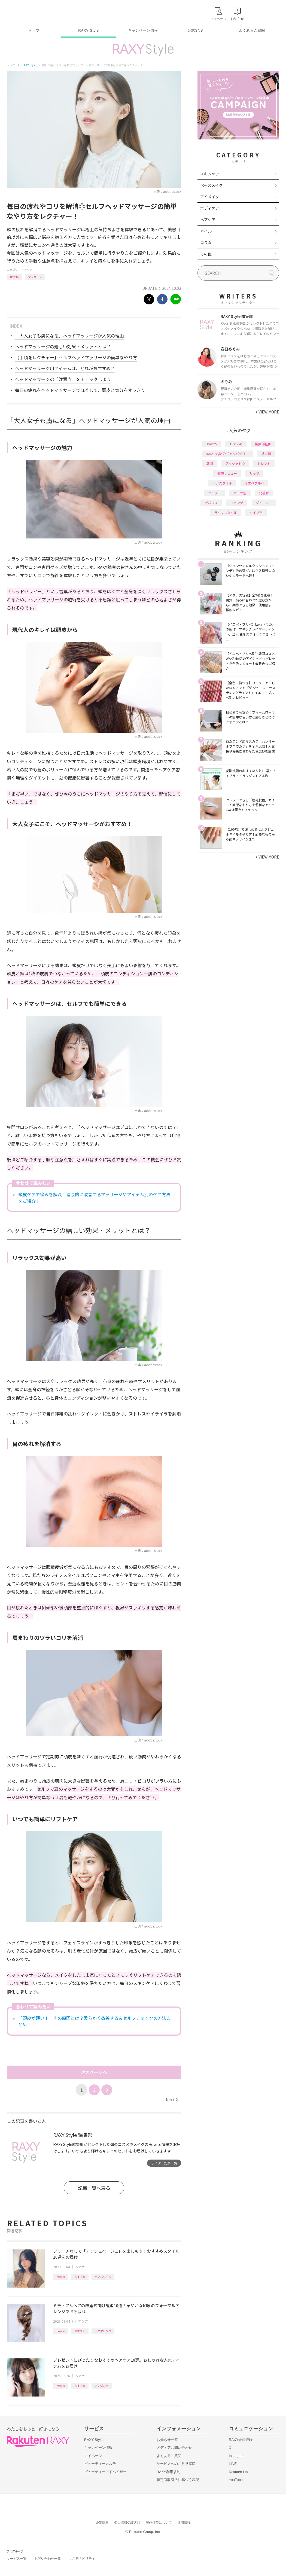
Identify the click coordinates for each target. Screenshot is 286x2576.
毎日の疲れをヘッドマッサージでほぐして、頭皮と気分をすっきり (80, 390)
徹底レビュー (227, 473)
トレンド (263, 463)
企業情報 (102, 2523)
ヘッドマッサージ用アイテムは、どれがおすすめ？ (65, 368)
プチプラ (214, 493)
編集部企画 (263, 443)
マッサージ (35, 277)
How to (14, 277)
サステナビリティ (82, 2558)
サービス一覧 (16, 2558)
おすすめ (79, 2276)
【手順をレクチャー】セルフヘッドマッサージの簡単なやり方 (76, 357)
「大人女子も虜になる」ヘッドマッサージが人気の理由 (69, 335)
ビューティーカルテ (100, 2464)
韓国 (209, 463)
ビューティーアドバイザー (105, 2472)
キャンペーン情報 (143, 30)
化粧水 (264, 493)
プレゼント (101, 2385)
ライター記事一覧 (164, 2163)
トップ (33, 30)
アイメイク (209, 196)
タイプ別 (256, 512)
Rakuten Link (239, 2472)
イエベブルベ (254, 483)
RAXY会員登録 (240, 2440)
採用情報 (183, 2523)
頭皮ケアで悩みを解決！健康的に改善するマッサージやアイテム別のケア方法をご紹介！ (94, 1197)
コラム (206, 242)
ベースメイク (211, 185)
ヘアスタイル (103, 2276)
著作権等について (159, 2523)
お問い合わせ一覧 (48, 2558)
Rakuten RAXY (31, 12)
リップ (254, 473)
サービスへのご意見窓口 (176, 2464)
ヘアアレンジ (103, 2331)
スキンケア (209, 173)
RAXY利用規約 (168, 2472)
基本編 (266, 453)
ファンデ (236, 502)
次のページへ (94, 2072)
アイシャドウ (235, 463)
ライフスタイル (225, 512)
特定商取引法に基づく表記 (178, 2480)
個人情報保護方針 (127, 2523)
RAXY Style (88, 30)
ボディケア (209, 208)
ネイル (206, 231)
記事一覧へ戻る (94, 2187)
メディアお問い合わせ (174, 2448)
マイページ (93, 2456)
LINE (233, 2464)
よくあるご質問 (252, 30)
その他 (206, 254)
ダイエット (264, 502)
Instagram (237, 2456)
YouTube (236, 2480)
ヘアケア (27, 269)
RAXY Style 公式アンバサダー (227, 453)
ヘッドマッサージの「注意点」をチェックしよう (63, 379)
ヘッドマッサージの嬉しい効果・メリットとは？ (63, 346)
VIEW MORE (267, 412)
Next (172, 2099)
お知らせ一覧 (167, 2440)
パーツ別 (240, 493)
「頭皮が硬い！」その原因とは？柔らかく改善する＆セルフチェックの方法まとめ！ (94, 2021)
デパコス (211, 502)
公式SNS (195, 30)
